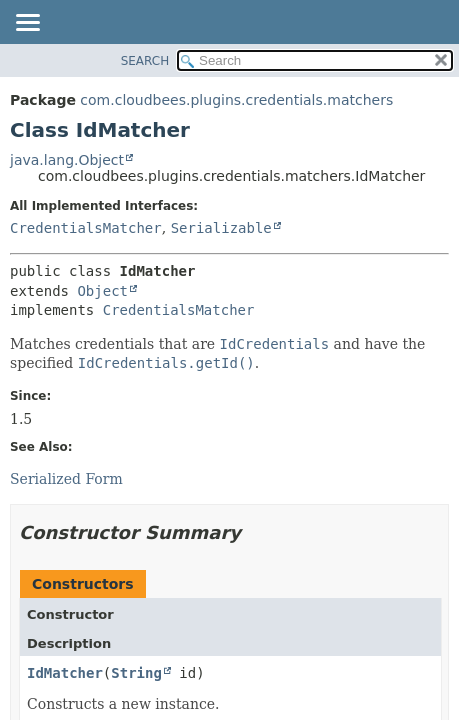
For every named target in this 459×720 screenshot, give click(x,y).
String (136, 673)
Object (102, 291)
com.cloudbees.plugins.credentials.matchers (236, 100)
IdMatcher (65, 673)
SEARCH (145, 61)
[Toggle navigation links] (27, 24)
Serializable (221, 228)
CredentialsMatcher (86, 228)
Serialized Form (66, 479)
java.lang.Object (67, 160)
